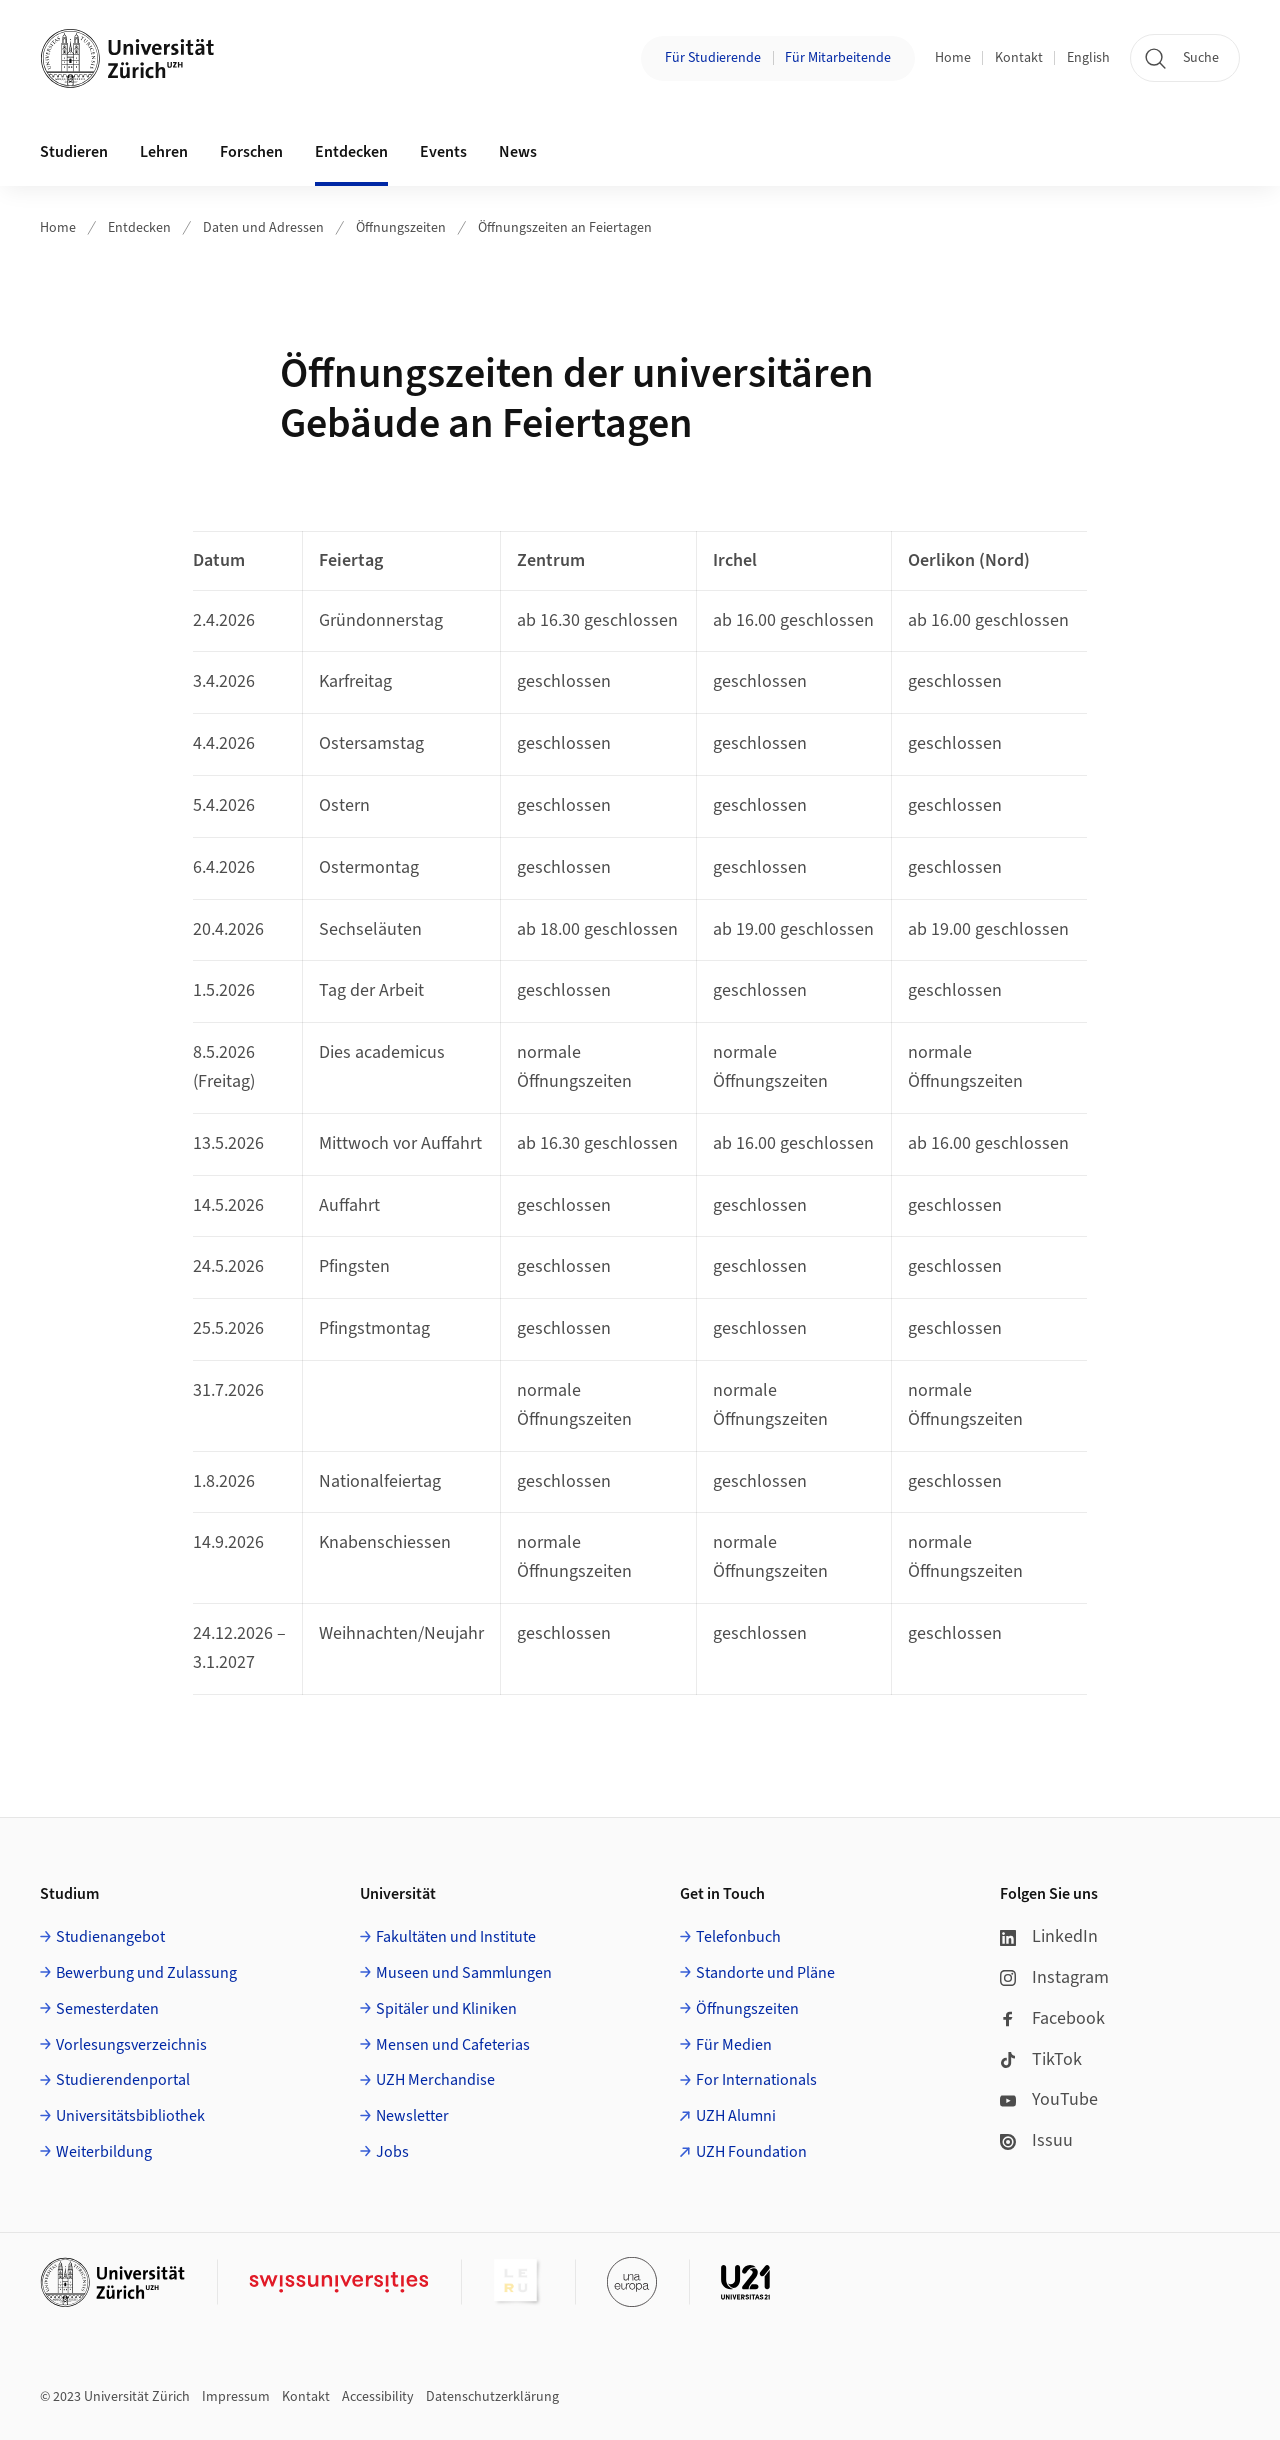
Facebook (1052, 2018)
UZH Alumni (736, 2116)
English (1088, 58)
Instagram (1054, 1977)
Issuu (1036, 2140)
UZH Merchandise (435, 2080)
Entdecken (139, 228)
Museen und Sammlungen (464, 1973)
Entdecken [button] (351, 152)
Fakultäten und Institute (456, 1937)
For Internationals (756, 2080)
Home (953, 58)
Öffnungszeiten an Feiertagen (565, 228)
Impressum (236, 2397)
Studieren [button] (74, 152)
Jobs (392, 2152)
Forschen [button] (251, 152)
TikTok (1041, 2059)
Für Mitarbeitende (838, 58)
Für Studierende (713, 58)
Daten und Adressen (263, 228)
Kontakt (1019, 58)
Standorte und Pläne (765, 1973)
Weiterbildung (104, 2152)
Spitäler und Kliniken (446, 2009)
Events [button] (443, 152)
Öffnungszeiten (401, 228)
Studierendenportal (123, 2080)
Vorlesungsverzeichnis (131, 2045)
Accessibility (378, 2397)
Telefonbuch (738, 1937)
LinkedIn (1049, 1936)
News (518, 152)
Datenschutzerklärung (492, 2397)
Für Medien (734, 2045)
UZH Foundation (751, 2152)
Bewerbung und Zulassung (146, 1973)
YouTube (1049, 2099)
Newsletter (412, 2116)
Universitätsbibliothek (130, 2116)
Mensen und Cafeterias (453, 2045)
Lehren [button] (164, 152)
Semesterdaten (107, 2009)
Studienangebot (110, 1937)
